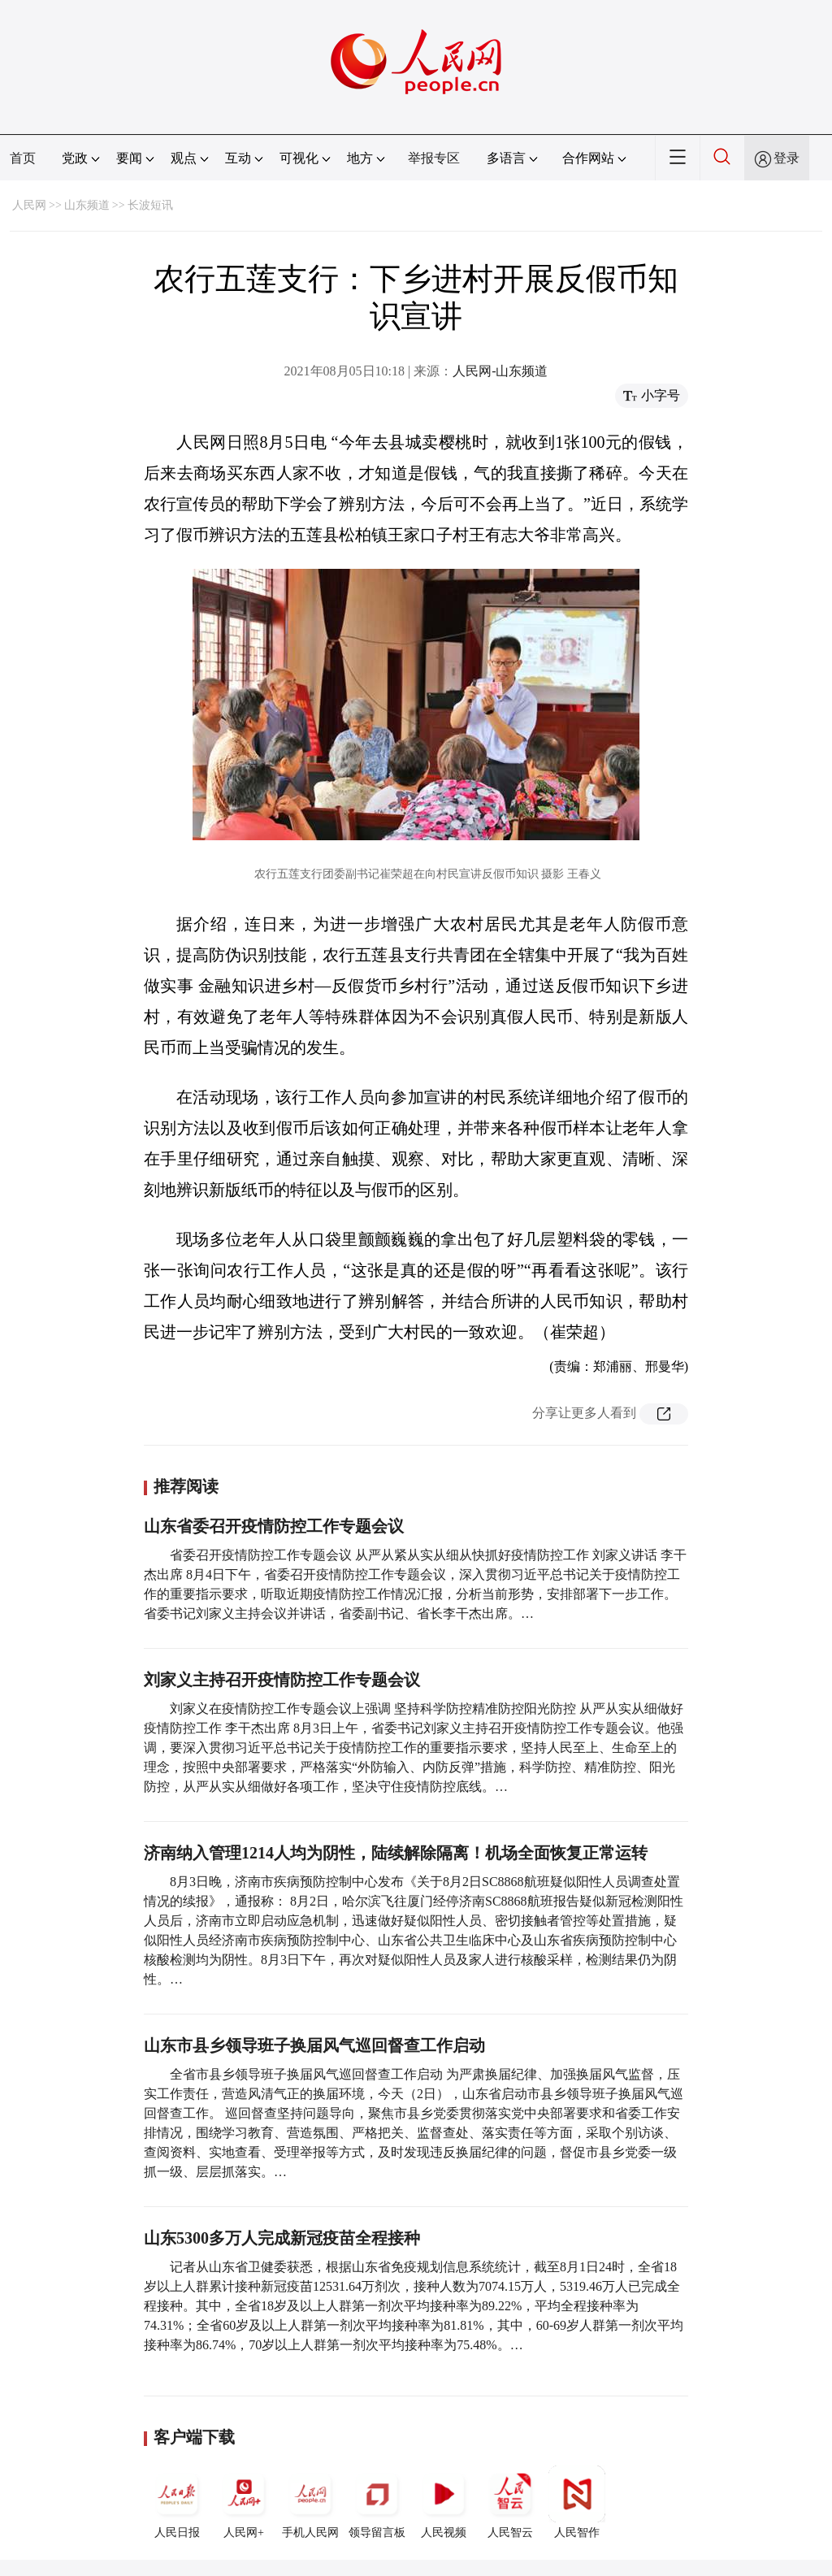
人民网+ (243, 2502)
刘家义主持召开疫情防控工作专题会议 (282, 1680)
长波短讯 (150, 205)
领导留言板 (377, 2502)
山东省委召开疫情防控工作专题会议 (274, 1526)
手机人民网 (310, 2502)
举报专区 (434, 158)
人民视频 (443, 2502)
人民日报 (177, 2502)
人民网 (29, 205)
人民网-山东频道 (500, 371)
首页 (23, 158)
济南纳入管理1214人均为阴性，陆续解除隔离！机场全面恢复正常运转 (396, 1853)
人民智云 (510, 2502)
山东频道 (87, 205)
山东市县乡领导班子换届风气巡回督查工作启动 (314, 2045)
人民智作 (576, 2502)
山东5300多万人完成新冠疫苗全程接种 (282, 2238)
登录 (787, 158)
